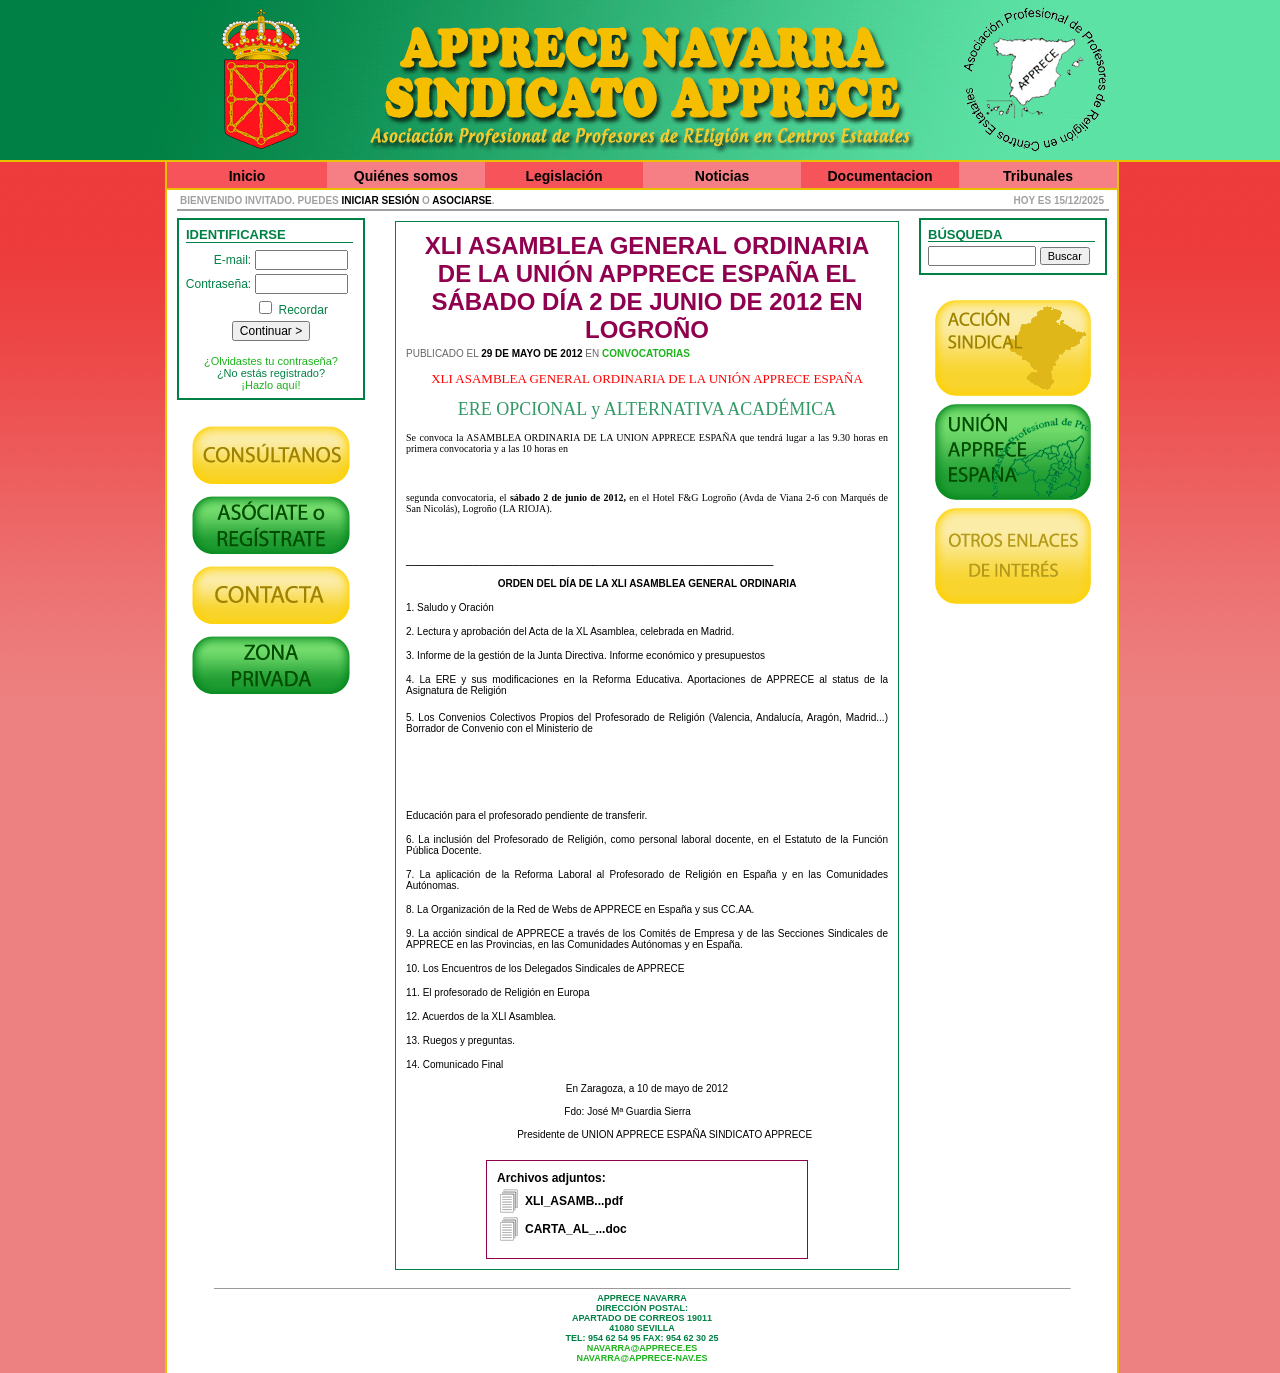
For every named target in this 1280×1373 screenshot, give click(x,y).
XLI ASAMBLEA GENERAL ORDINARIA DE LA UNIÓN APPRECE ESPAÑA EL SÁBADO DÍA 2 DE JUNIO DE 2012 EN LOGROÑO (647, 287)
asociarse (461, 200)
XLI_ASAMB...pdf (574, 1201)
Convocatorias (646, 353)
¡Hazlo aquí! (270, 385)
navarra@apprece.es (642, 1348)
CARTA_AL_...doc (576, 1229)
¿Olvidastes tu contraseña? (271, 361)
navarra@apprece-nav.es (642, 1358)
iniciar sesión (381, 200)
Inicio (247, 176)
